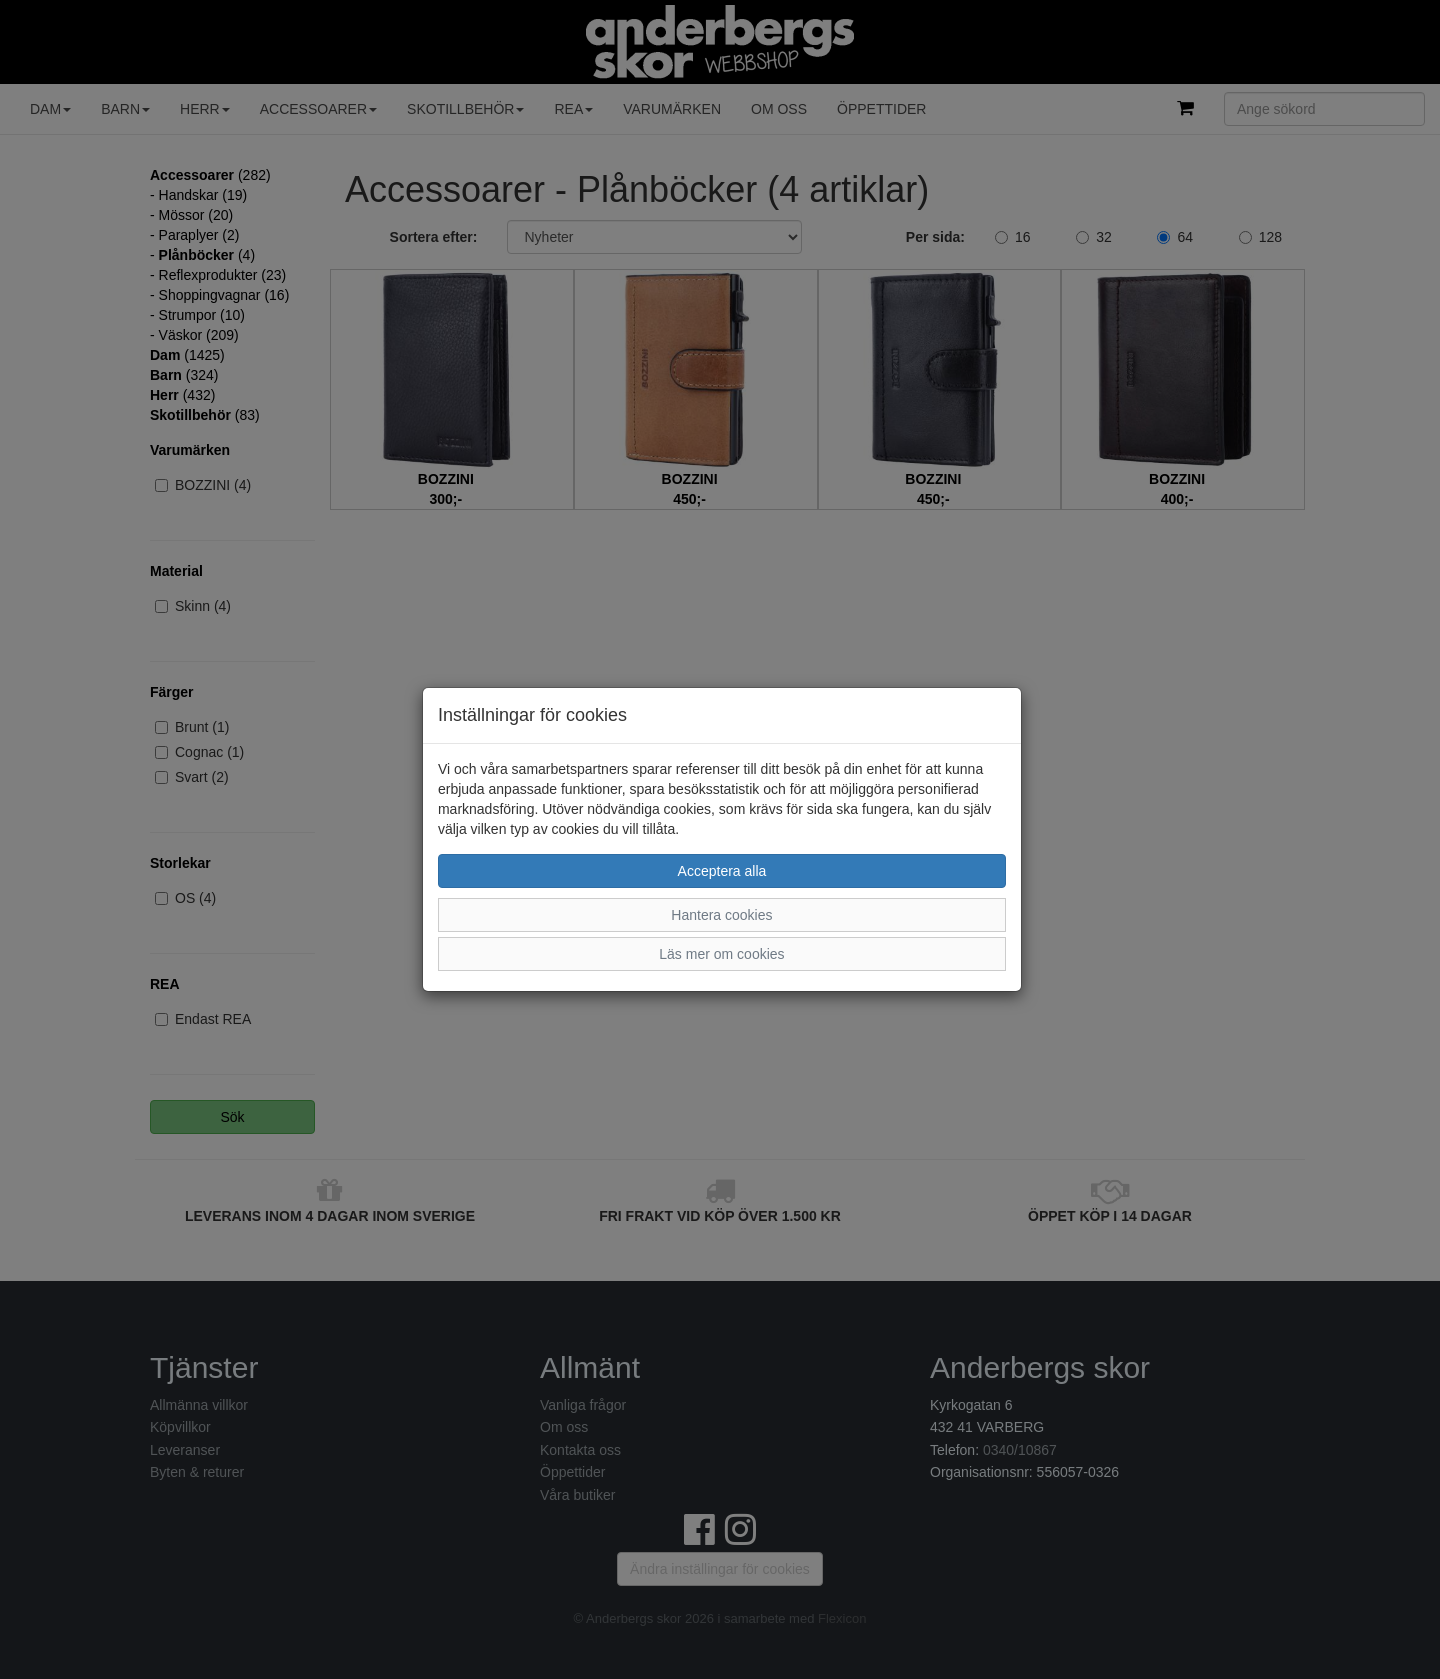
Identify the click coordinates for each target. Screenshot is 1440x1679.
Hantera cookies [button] (721, 915)
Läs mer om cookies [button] (721, 954)
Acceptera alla (722, 871)
